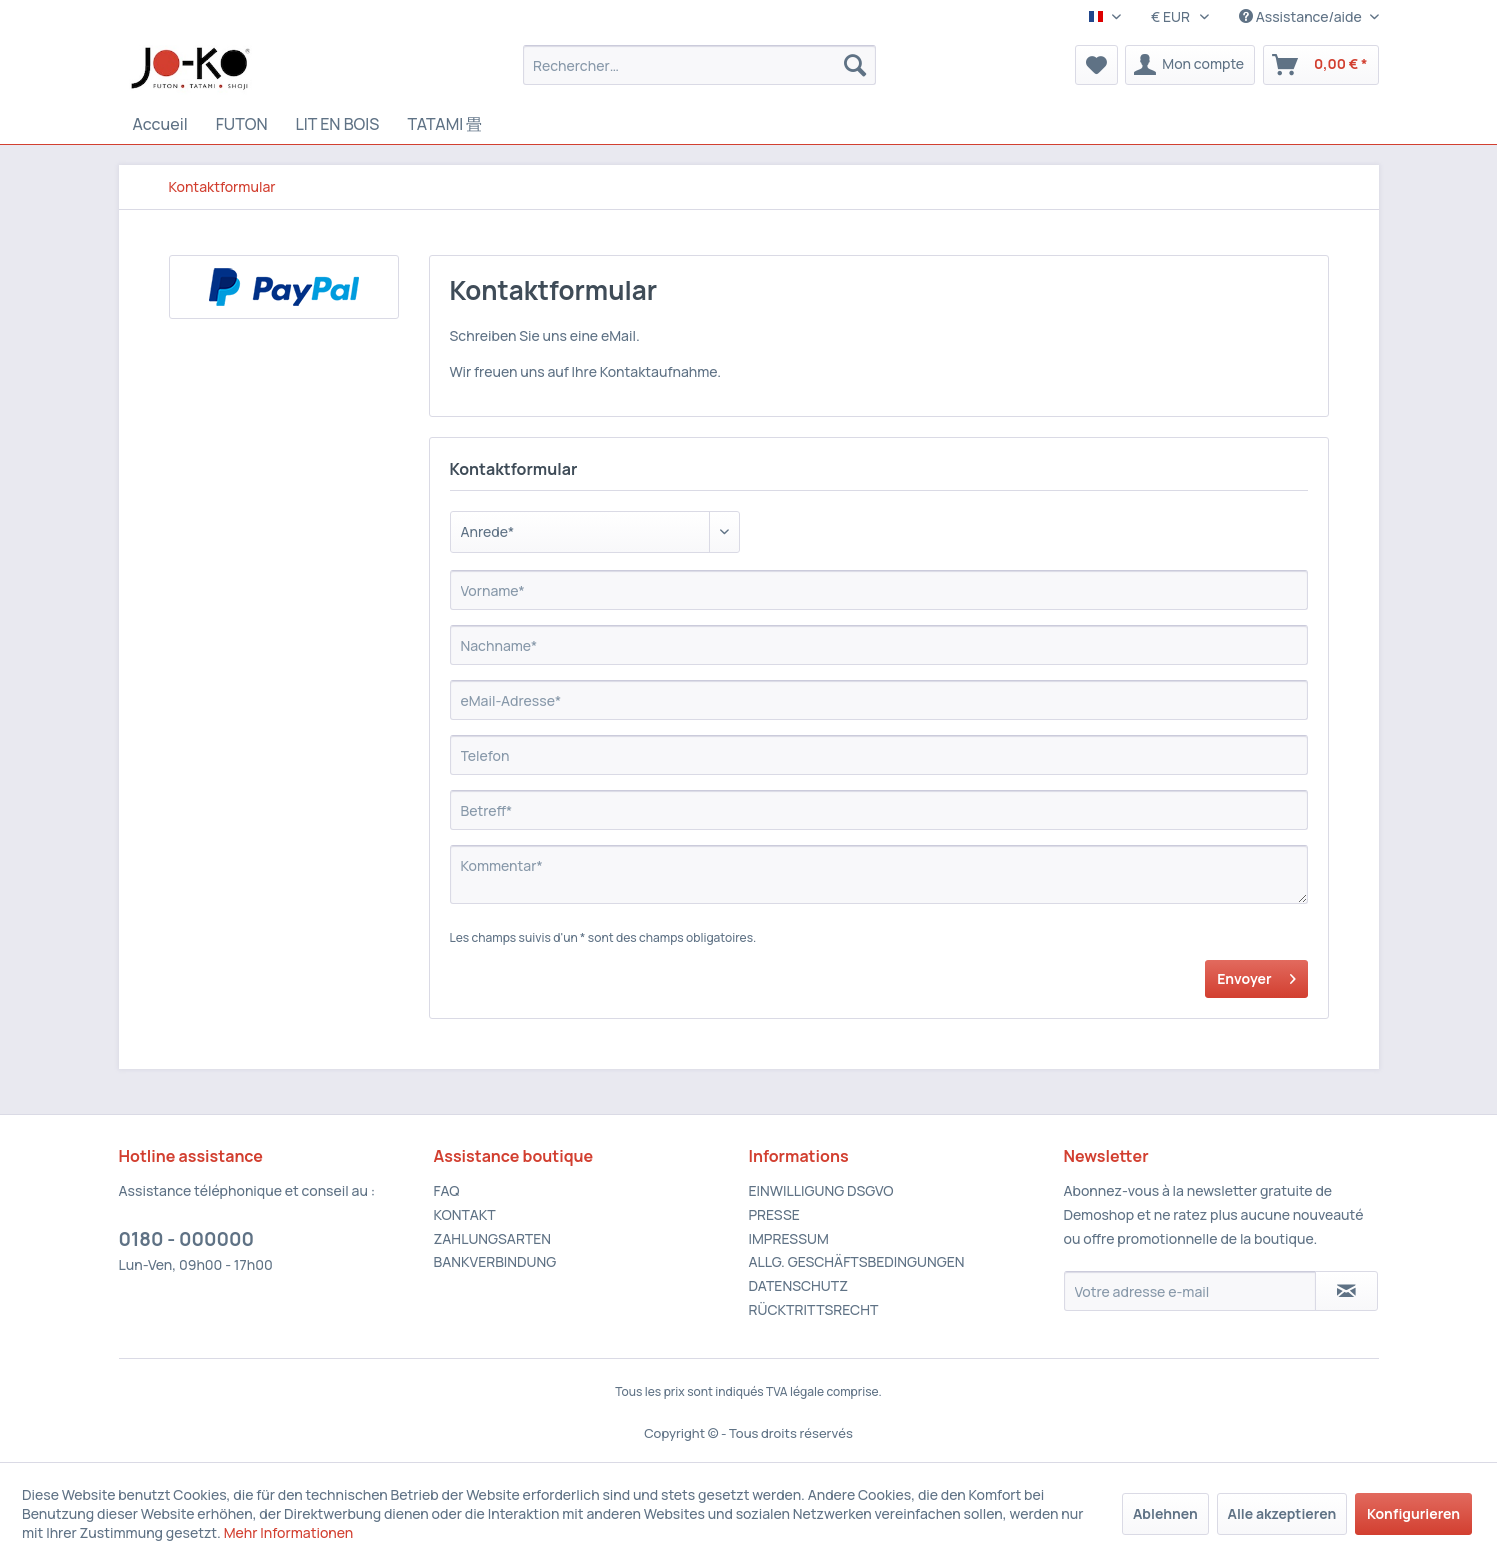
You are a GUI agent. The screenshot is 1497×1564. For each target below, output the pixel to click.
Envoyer (1256, 975)
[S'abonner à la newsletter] (1346, 1291)
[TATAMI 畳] (444, 124)
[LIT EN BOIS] (338, 124)
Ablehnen (1165, 1513)
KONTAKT (465, 1214)
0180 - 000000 (187, 1239)
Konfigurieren (1413, 1513)
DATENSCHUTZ (798, 1285)
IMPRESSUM (789, 1238)
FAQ (447, 1190)
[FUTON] (242, 124)
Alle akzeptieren (1282, 1513)
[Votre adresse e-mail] (1190, 1291)
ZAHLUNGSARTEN (493, 1238)
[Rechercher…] (699, 65)
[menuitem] (699, 65)
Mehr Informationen (289, 1532)
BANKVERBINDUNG (495, 1261)
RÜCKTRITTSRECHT (814, 1309)
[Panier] (1321, 65)
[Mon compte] (1190, 65)
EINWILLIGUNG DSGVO (821, 1190)
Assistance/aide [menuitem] (1302, 16)
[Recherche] (855, 65)
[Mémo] (1096, 65)
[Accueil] (160, 124)
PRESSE (774, 1214)
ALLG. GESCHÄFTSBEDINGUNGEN (857, 1261)
